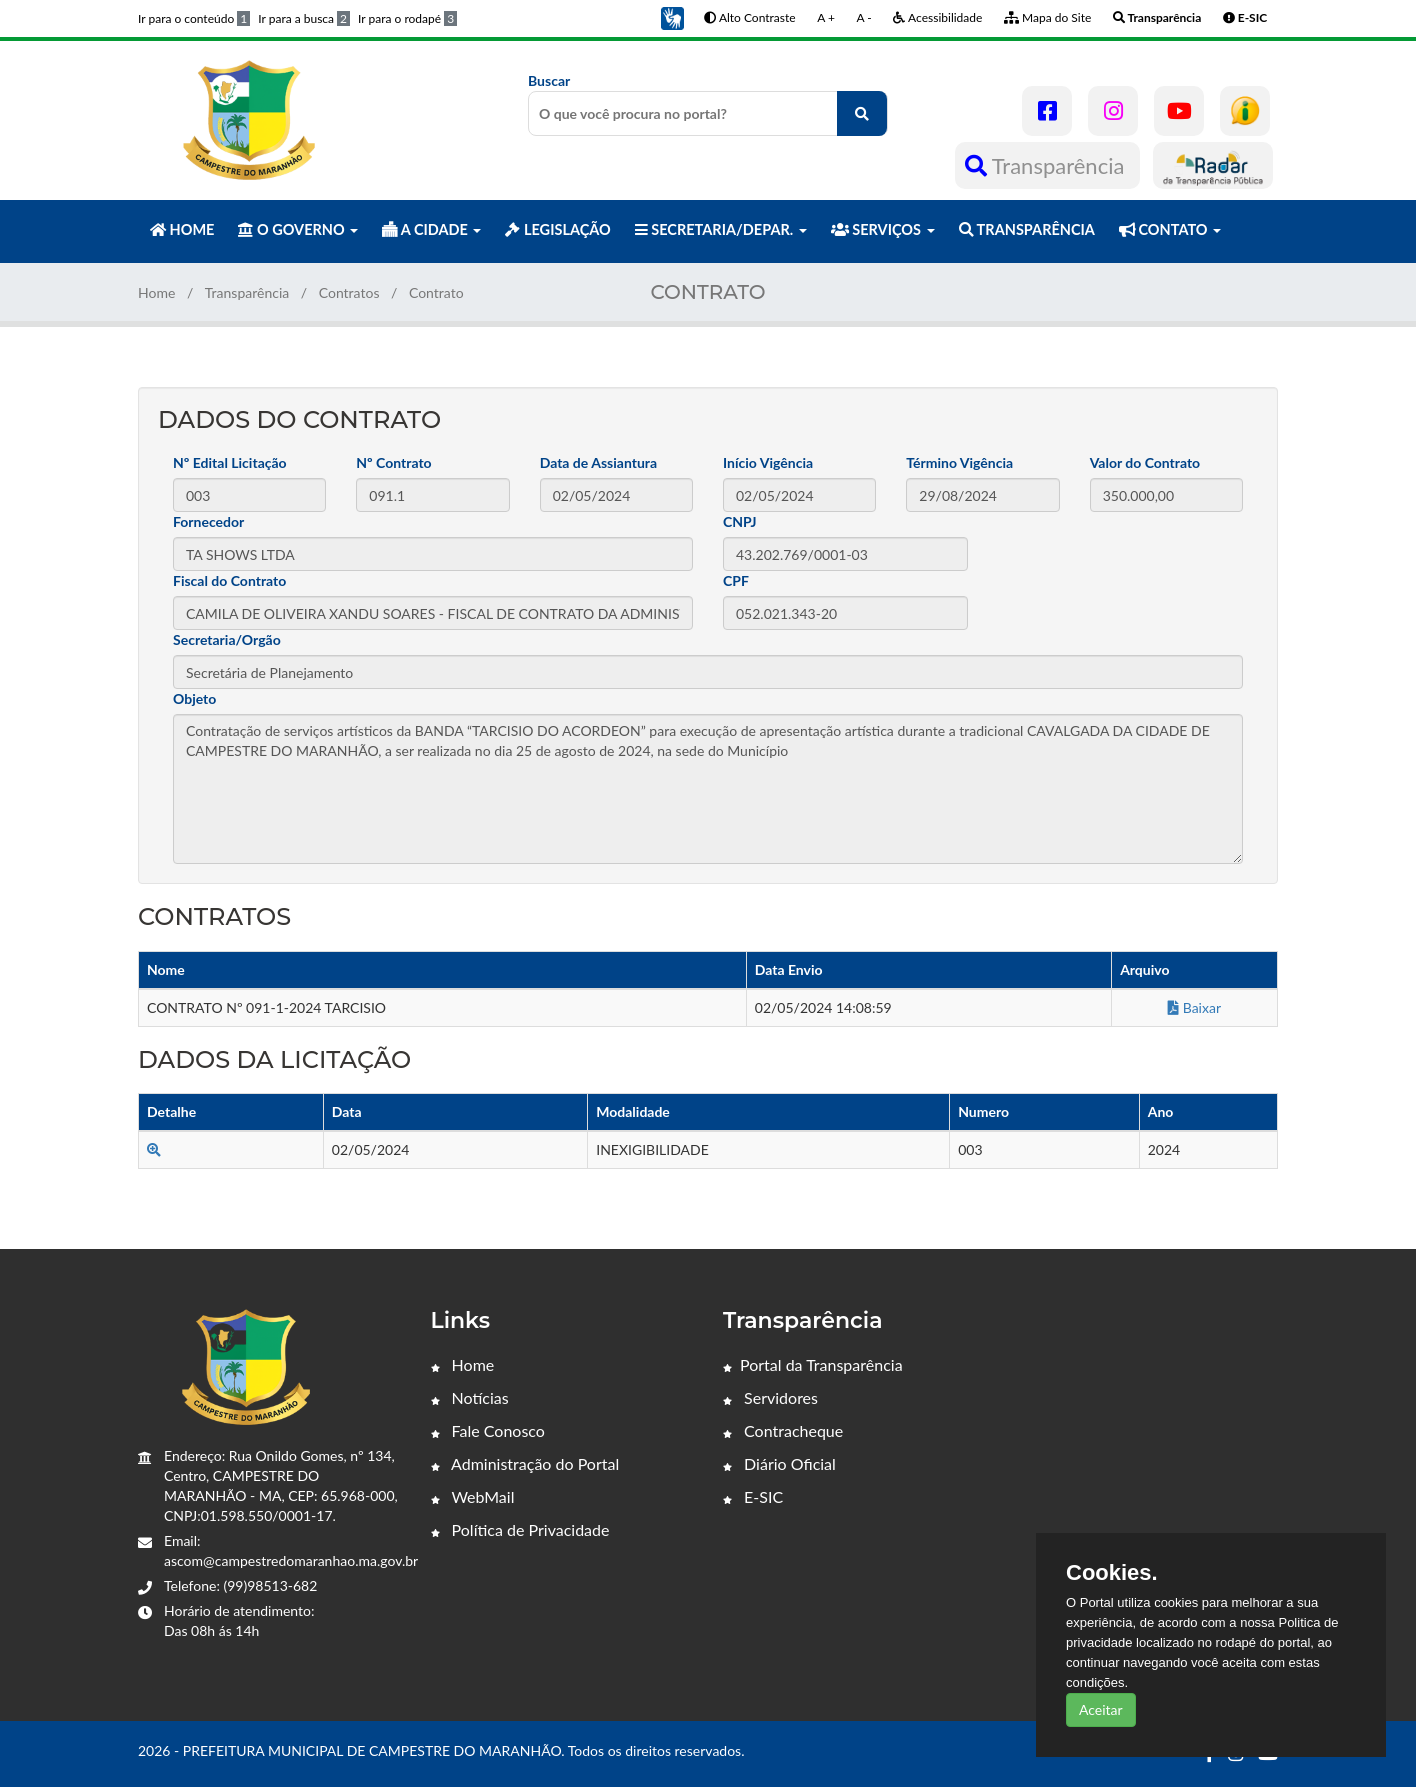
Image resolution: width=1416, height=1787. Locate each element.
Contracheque (783, 1430)
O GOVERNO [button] (298, 229)
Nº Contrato (393, 462)
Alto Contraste (749, 17)
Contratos (349, 292)
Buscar (708, 104)
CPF (736, 580)
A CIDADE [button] (431, 229)
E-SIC (753, 1496)
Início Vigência (768, 462)
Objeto (194, 698)
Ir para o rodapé (407, 18)
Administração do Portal (525, 1463)
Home (156, 292)
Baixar (1194, 1007)
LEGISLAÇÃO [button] (557, 229)
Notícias (470, 1397)
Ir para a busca (304, 18)
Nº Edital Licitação (230, 462)
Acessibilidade (937, 17)
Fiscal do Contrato (229, 580)
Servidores (770, 1397)
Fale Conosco (488, 1430)
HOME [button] (182, 229)
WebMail (473, 1496)
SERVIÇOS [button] (883, 229)
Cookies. (1112, 1573)
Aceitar (1101, 1709)
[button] (672, 16)
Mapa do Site (1047, 17)
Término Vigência (959, 462)
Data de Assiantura (598, 462)
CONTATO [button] (1170, 229)
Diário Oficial (779, 1463)
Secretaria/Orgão (227, 639)
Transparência (1047, 165)
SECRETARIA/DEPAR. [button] (721, 229)
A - (864, 17)
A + (826, 17)
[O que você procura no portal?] (862, 113)
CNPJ (740, 521)
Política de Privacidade (520, 1529)
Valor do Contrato (1145, 462)
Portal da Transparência (813, 1364)
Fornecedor (208, 521)
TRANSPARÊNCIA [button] (1027, 229)
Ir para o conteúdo (194, 18)
